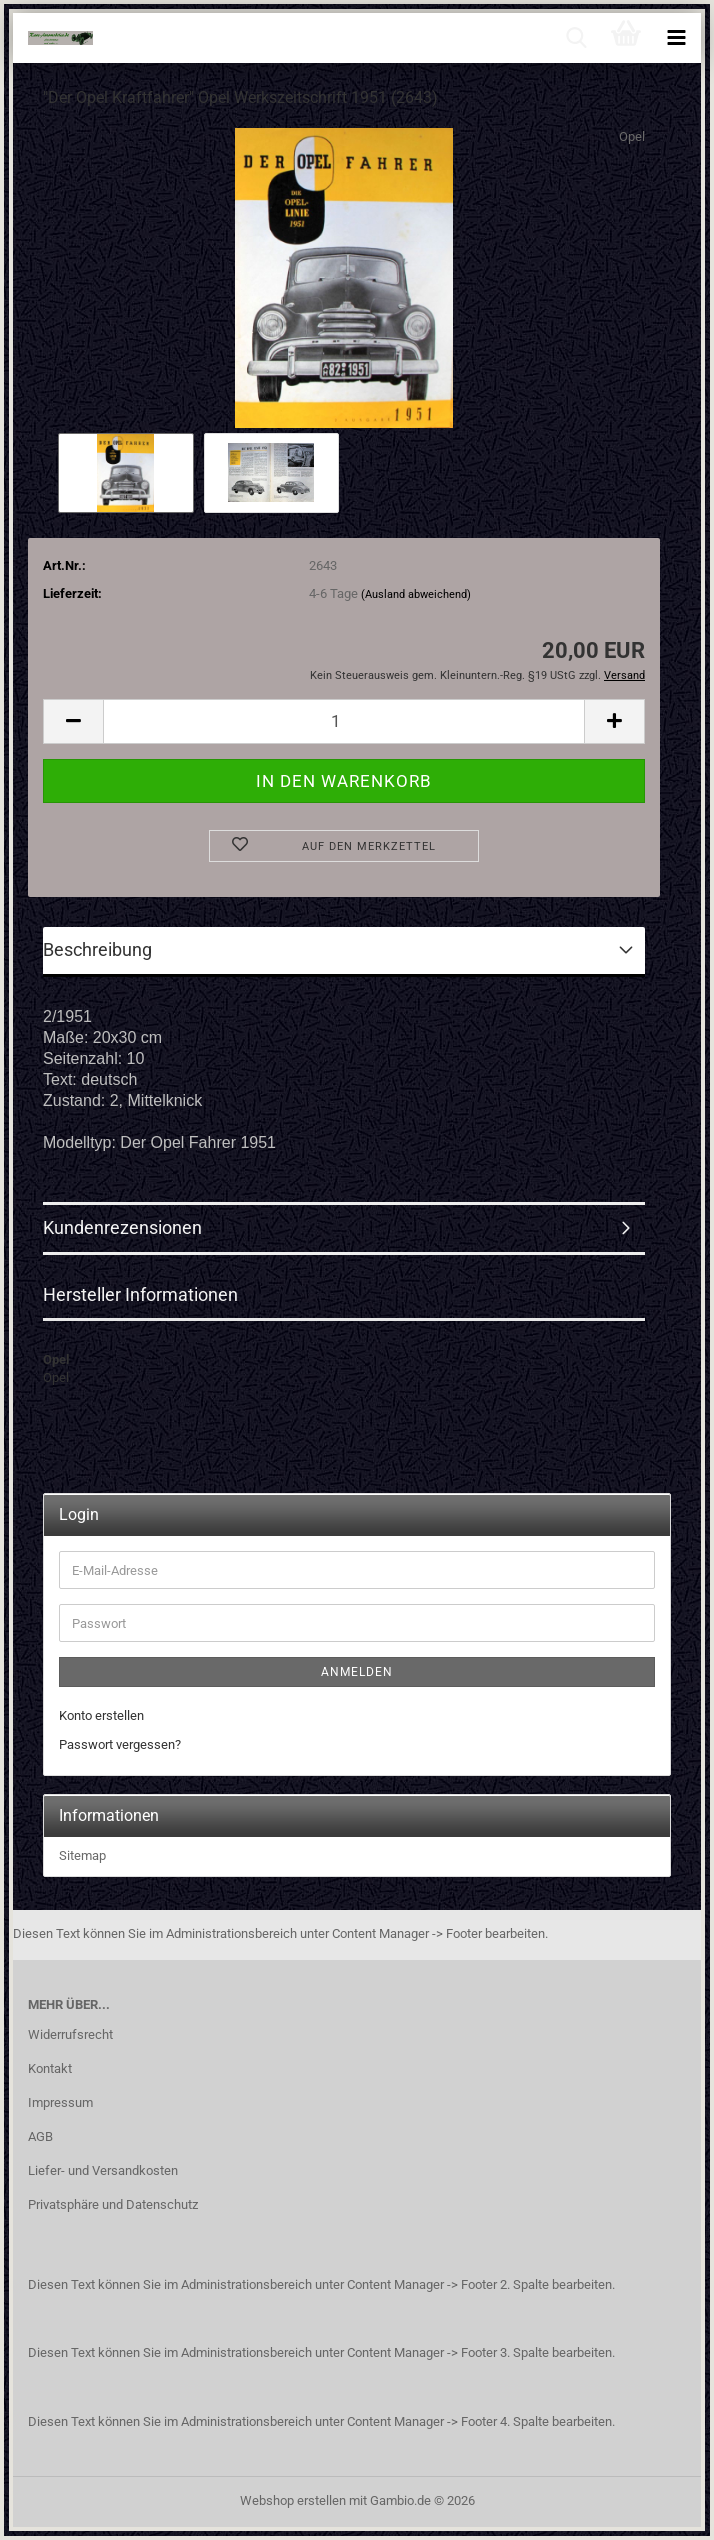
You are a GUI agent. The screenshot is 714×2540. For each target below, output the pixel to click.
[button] (73, 721)
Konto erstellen (101, 1715)
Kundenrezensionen (122, 1227)
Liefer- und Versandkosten (103, 2170)
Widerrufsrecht (70, 2034)
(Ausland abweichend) (416, 594)
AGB (40, 2136)
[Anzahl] (344, 721)
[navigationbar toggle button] (676, 38)
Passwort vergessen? (120, 1744)
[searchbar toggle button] (576, 38)
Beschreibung (97, 949)
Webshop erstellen (293, 2500)
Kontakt (50, 2068)
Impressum (60, 2102)
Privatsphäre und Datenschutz (113, 2204)
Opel (632, 136)
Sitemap (82, 1855)
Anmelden (357, 1672)
